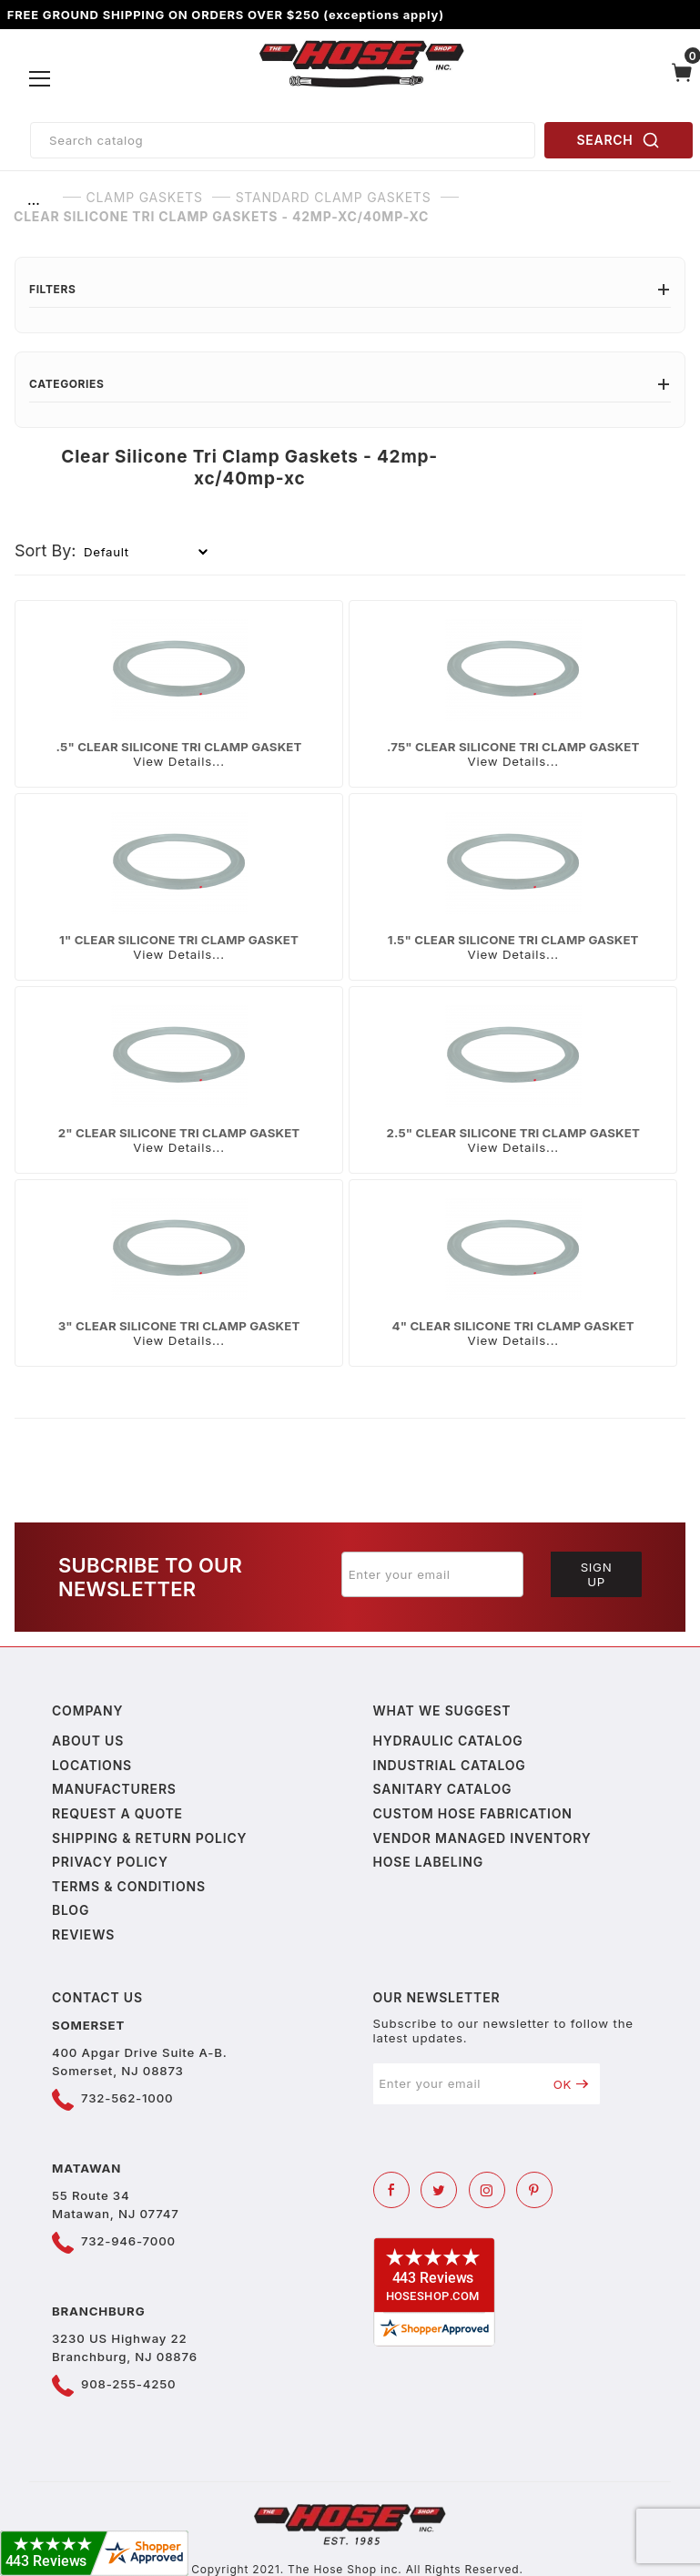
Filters (350, 289)
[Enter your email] (432, 1574)
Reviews (83, 1934)
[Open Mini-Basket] (682, 79)
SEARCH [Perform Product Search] (619, 140)
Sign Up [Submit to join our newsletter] (597, 1574)
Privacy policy (110, 1861)
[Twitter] (439, 2190)
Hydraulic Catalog (448, 1740)
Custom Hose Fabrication (473, 1813)
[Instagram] (487, 2190)
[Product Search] (282, 140)
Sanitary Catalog (442, 1789)
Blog (70, 1910)
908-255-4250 (128, 2384)
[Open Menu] (40, 79)
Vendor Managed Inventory (482, 1838)
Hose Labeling (428, 1861)
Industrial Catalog (449, 1765)
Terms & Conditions (129, 1886)
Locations (92, 1765)
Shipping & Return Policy (149, 1838)
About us (88, 1740)
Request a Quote (117, 1813)
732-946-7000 (128, 2241)
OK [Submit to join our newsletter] (571, 2084)
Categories (350, 384)
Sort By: (45, 550)
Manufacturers (114, 1789)
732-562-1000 (127, 2098)
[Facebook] (391, 2190)
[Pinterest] (534, 2190)
